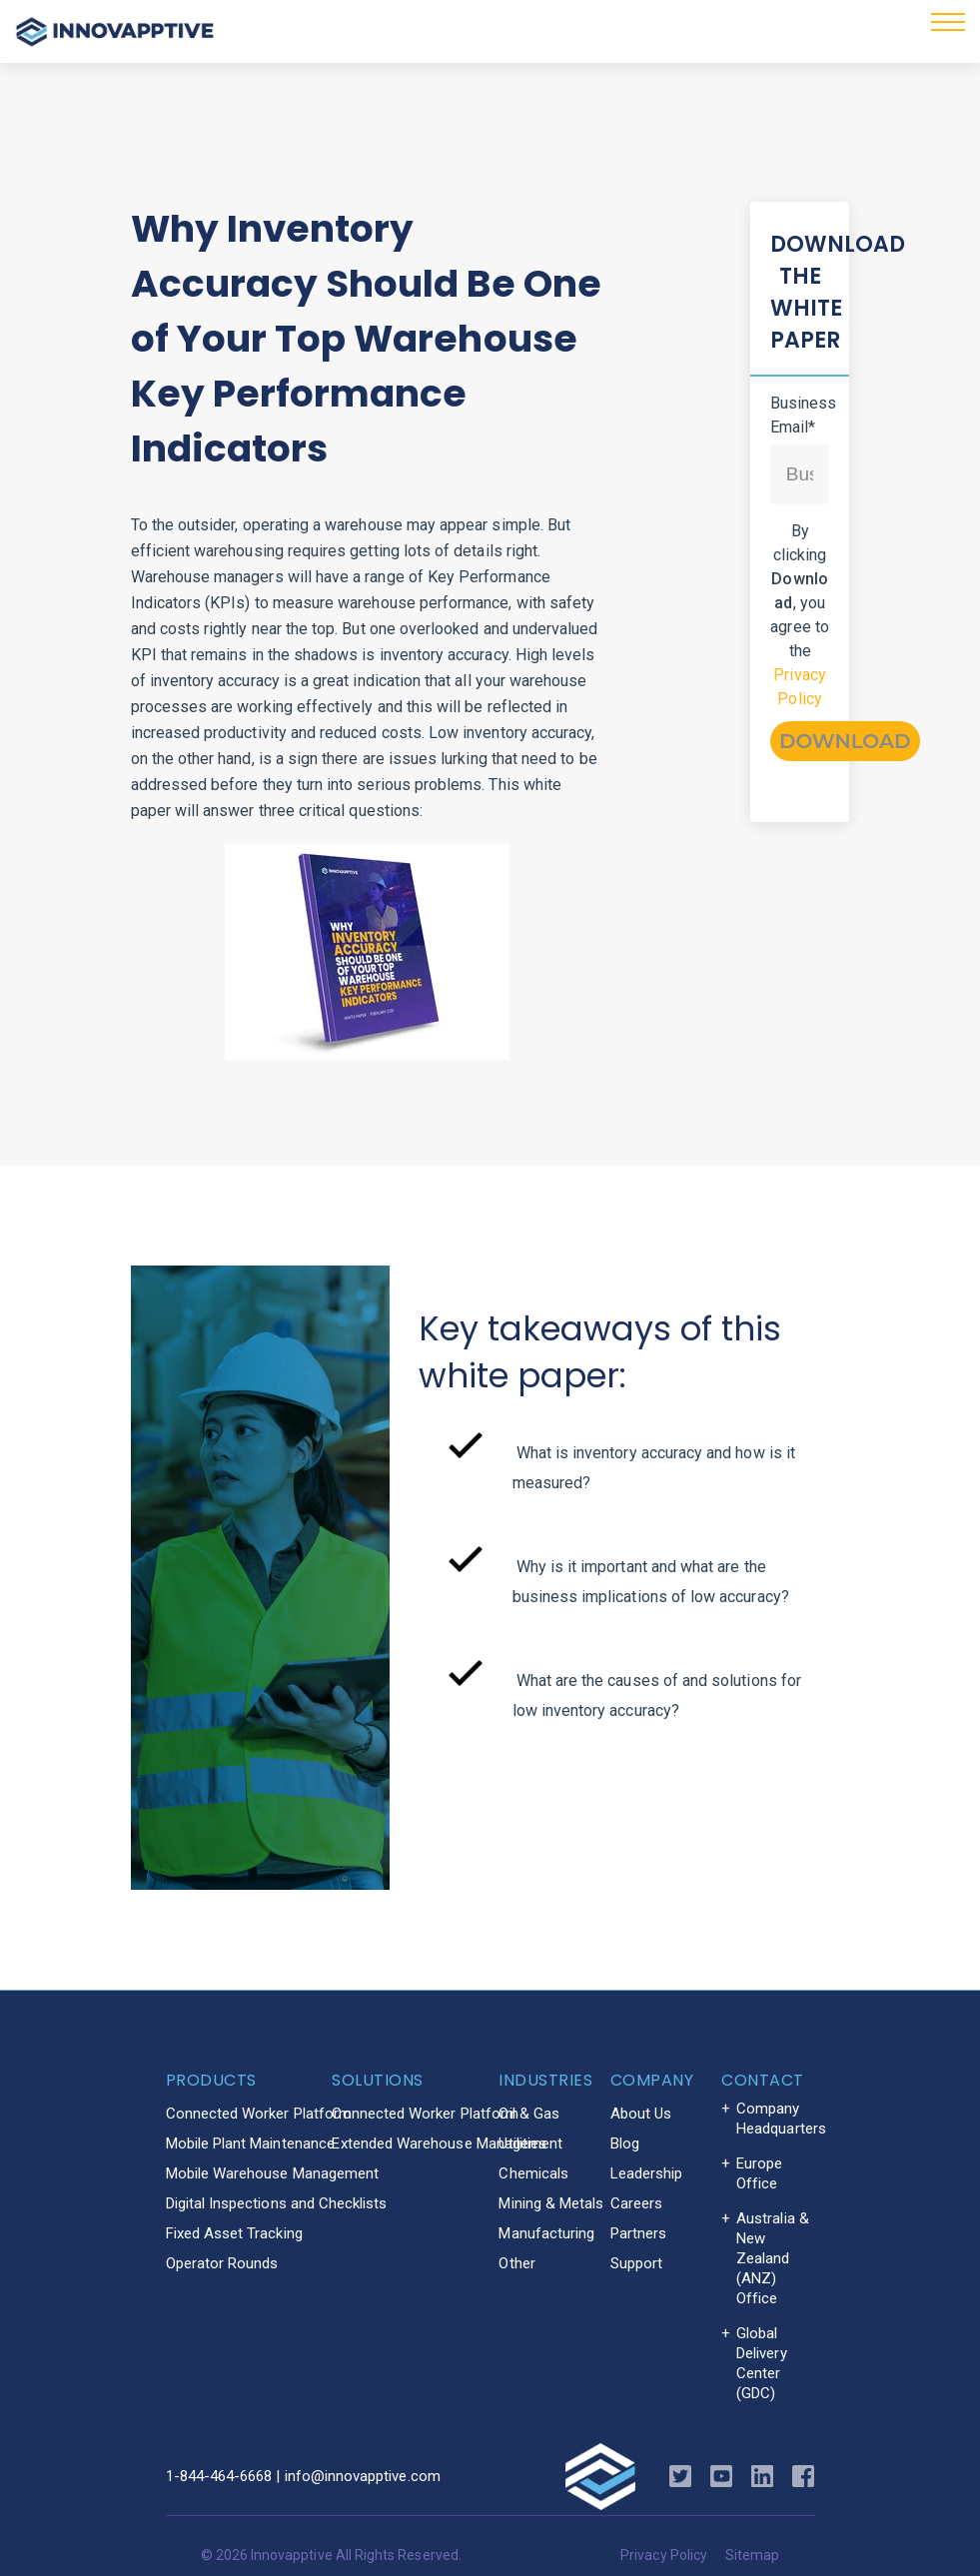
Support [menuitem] (636, 2263)
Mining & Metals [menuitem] (550, 2203)
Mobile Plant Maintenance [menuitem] (250, 2143)
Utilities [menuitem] (522, 2143)
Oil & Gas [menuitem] (528, 2114)
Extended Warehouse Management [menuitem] (447, 2143)
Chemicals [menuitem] (533, 2173)
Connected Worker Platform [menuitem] (259, 2114)
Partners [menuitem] (638, 2233)
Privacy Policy (663, 2555)
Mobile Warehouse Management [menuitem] (273, 2173)
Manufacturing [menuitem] (546, 2233)
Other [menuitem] (516, 2263)
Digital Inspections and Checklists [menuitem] (277, 2203)
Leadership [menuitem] (646, 2173)
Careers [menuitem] (636, 2203)
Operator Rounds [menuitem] (222, 2263)
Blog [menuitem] (624, 2143)
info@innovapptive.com (363, 2476)
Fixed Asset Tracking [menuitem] (234, 2233)
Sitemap (752, 2555)
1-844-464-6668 (219, 2476)
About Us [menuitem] (640, 2114)
